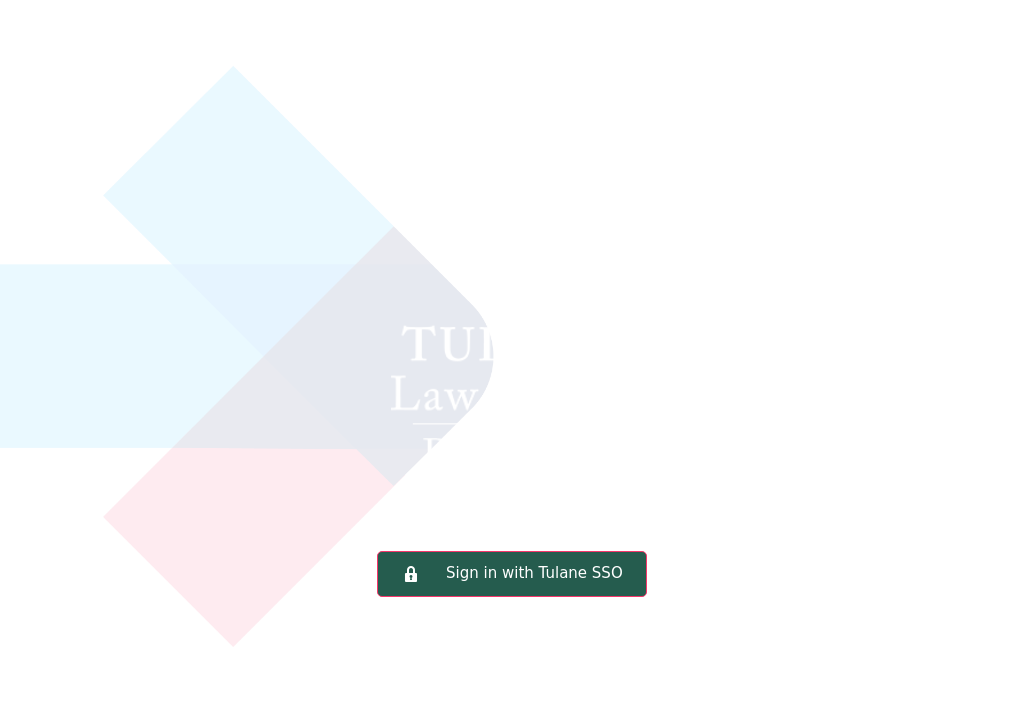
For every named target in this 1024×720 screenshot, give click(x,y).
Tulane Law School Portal (512, 304)
